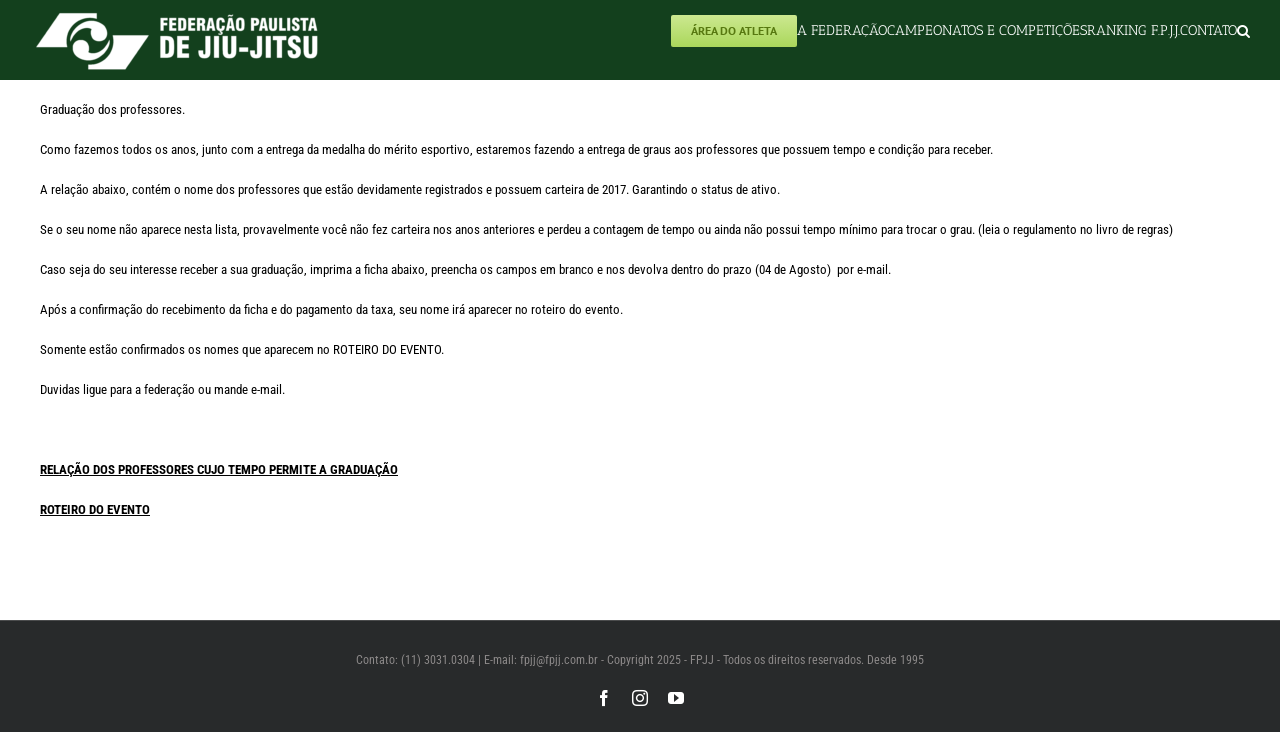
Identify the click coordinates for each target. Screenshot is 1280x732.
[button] (1243, 30)
